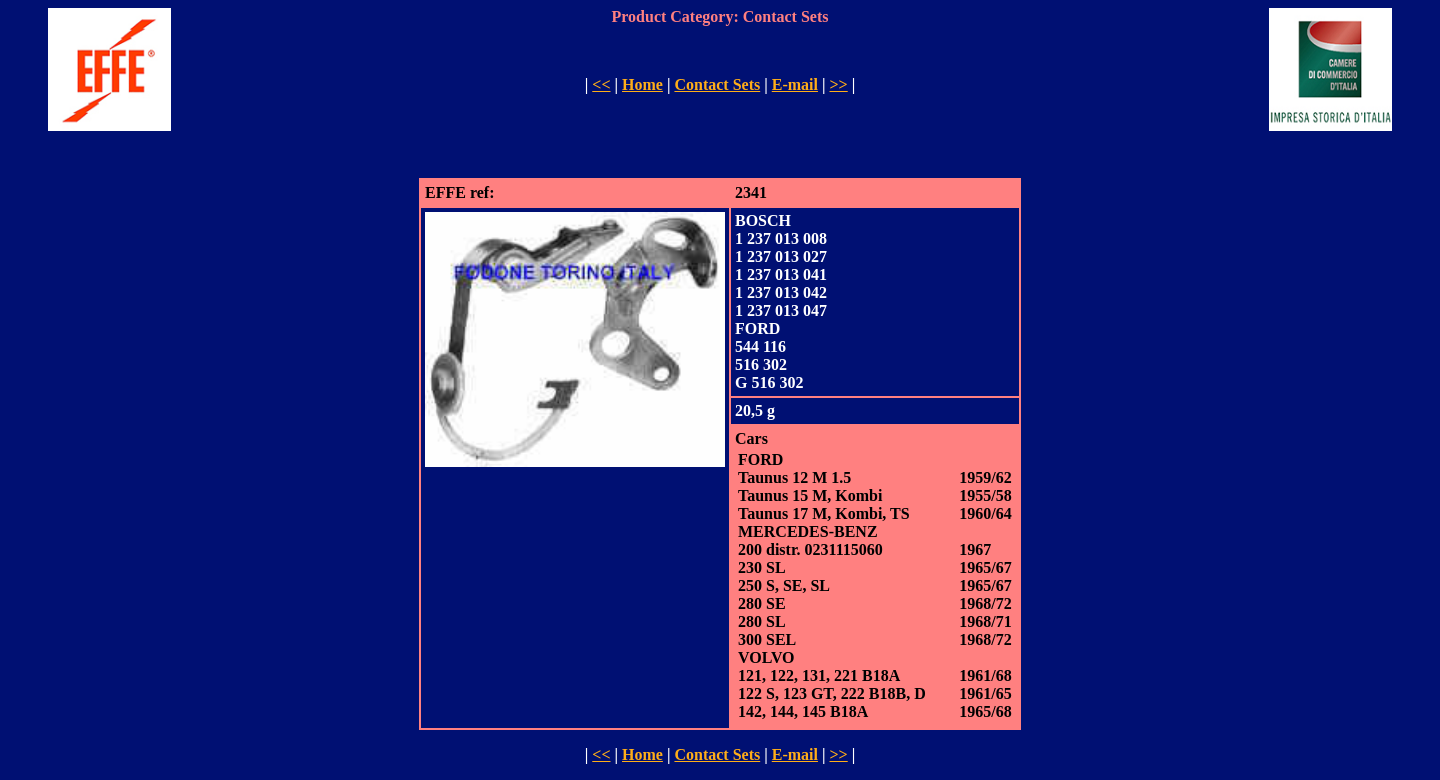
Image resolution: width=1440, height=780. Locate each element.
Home (642, 84)
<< (601, 84)
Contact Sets (717, 84)
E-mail (795, 84)
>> (838, 84)
